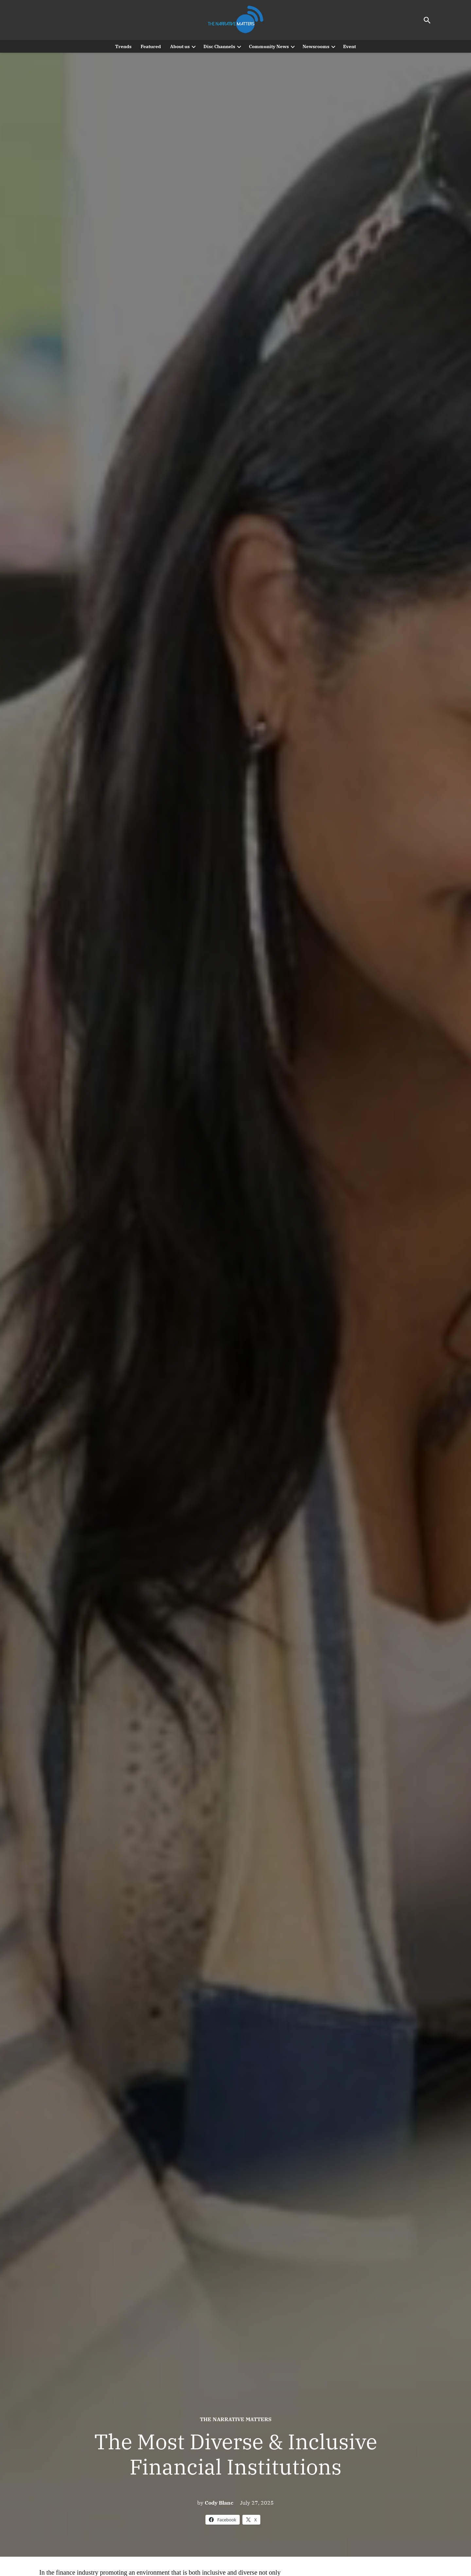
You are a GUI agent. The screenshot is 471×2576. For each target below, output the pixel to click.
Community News (269, 46)
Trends (123, 46)
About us (180, 46)
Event (349, 46)
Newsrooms (316, 46)
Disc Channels (219, 46)
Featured (151, 46)
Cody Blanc (219, 2502)
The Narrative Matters (235, 2419)
